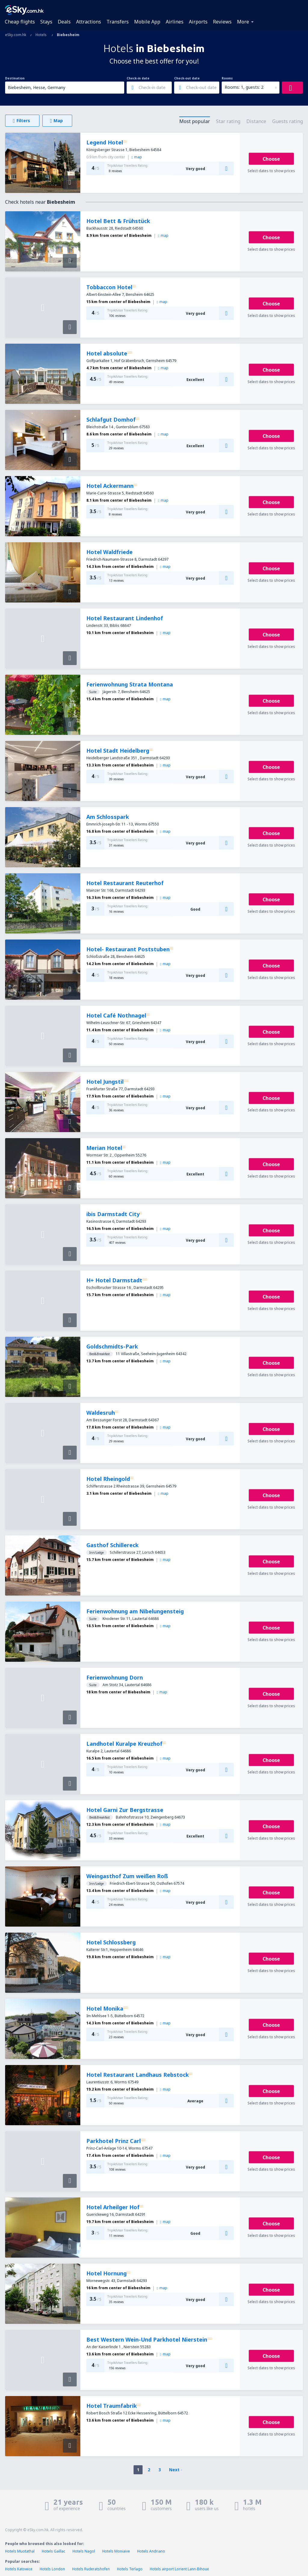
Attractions (88, 21)
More (243, 21)
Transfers (117, 21)
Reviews (222, 21)
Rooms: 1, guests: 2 (244, 87)
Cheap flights (20, 21)
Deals (64, 21)
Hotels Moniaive (116, 2551)
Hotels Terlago (130, 2568)
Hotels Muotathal (20, 2551)
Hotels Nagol (83, 2551)
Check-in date (138, 78)
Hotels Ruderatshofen (91, 2568)
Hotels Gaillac (53, 2551)
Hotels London (52, 2568)
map (136, 156)
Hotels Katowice (18, 2568)
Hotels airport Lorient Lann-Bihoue (179, 2568)
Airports (198, 21)
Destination (15, 78)
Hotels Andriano (151, 2551)
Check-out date (187, 78)
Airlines (174, 21)
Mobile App (147, 21)
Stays (46, 21)
